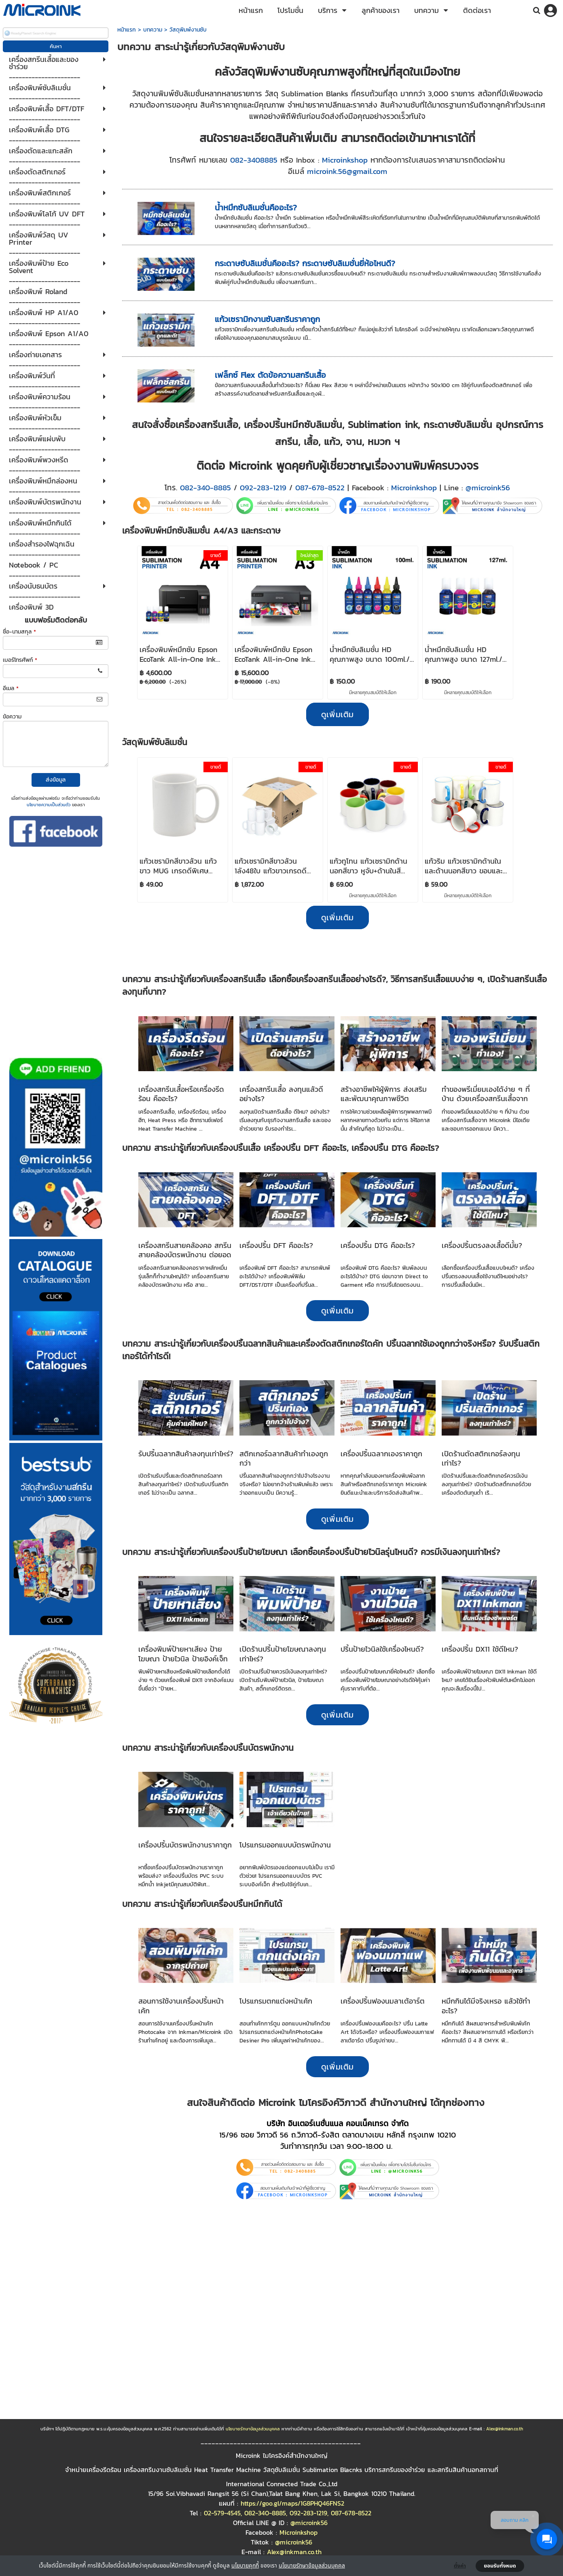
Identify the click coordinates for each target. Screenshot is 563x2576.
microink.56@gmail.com (347, 171)
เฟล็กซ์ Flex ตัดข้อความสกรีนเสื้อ (270, 375)
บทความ (152, 29)
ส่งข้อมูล (56, 779)
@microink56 (488, 487)
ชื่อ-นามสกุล (19, 631)
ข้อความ (12, 716)
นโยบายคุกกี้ (245, 2565)
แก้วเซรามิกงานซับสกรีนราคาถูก (267, 319)
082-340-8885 (205, 487)
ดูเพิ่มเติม (337, 1311)
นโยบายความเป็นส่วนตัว (48, 804)
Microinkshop (345, 159)
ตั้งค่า (460, 2566)
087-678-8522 (320, 487)
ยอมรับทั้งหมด (500, 2566)
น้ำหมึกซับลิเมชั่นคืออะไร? (256, 207)
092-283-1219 (263, 487)
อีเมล (11, 688)
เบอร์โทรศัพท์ (20, 660)
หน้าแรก (126, 29)
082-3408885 (253, 159)
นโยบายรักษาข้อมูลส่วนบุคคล (312, 2565)
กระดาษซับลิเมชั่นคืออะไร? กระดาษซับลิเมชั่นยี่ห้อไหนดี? (305, 263)
